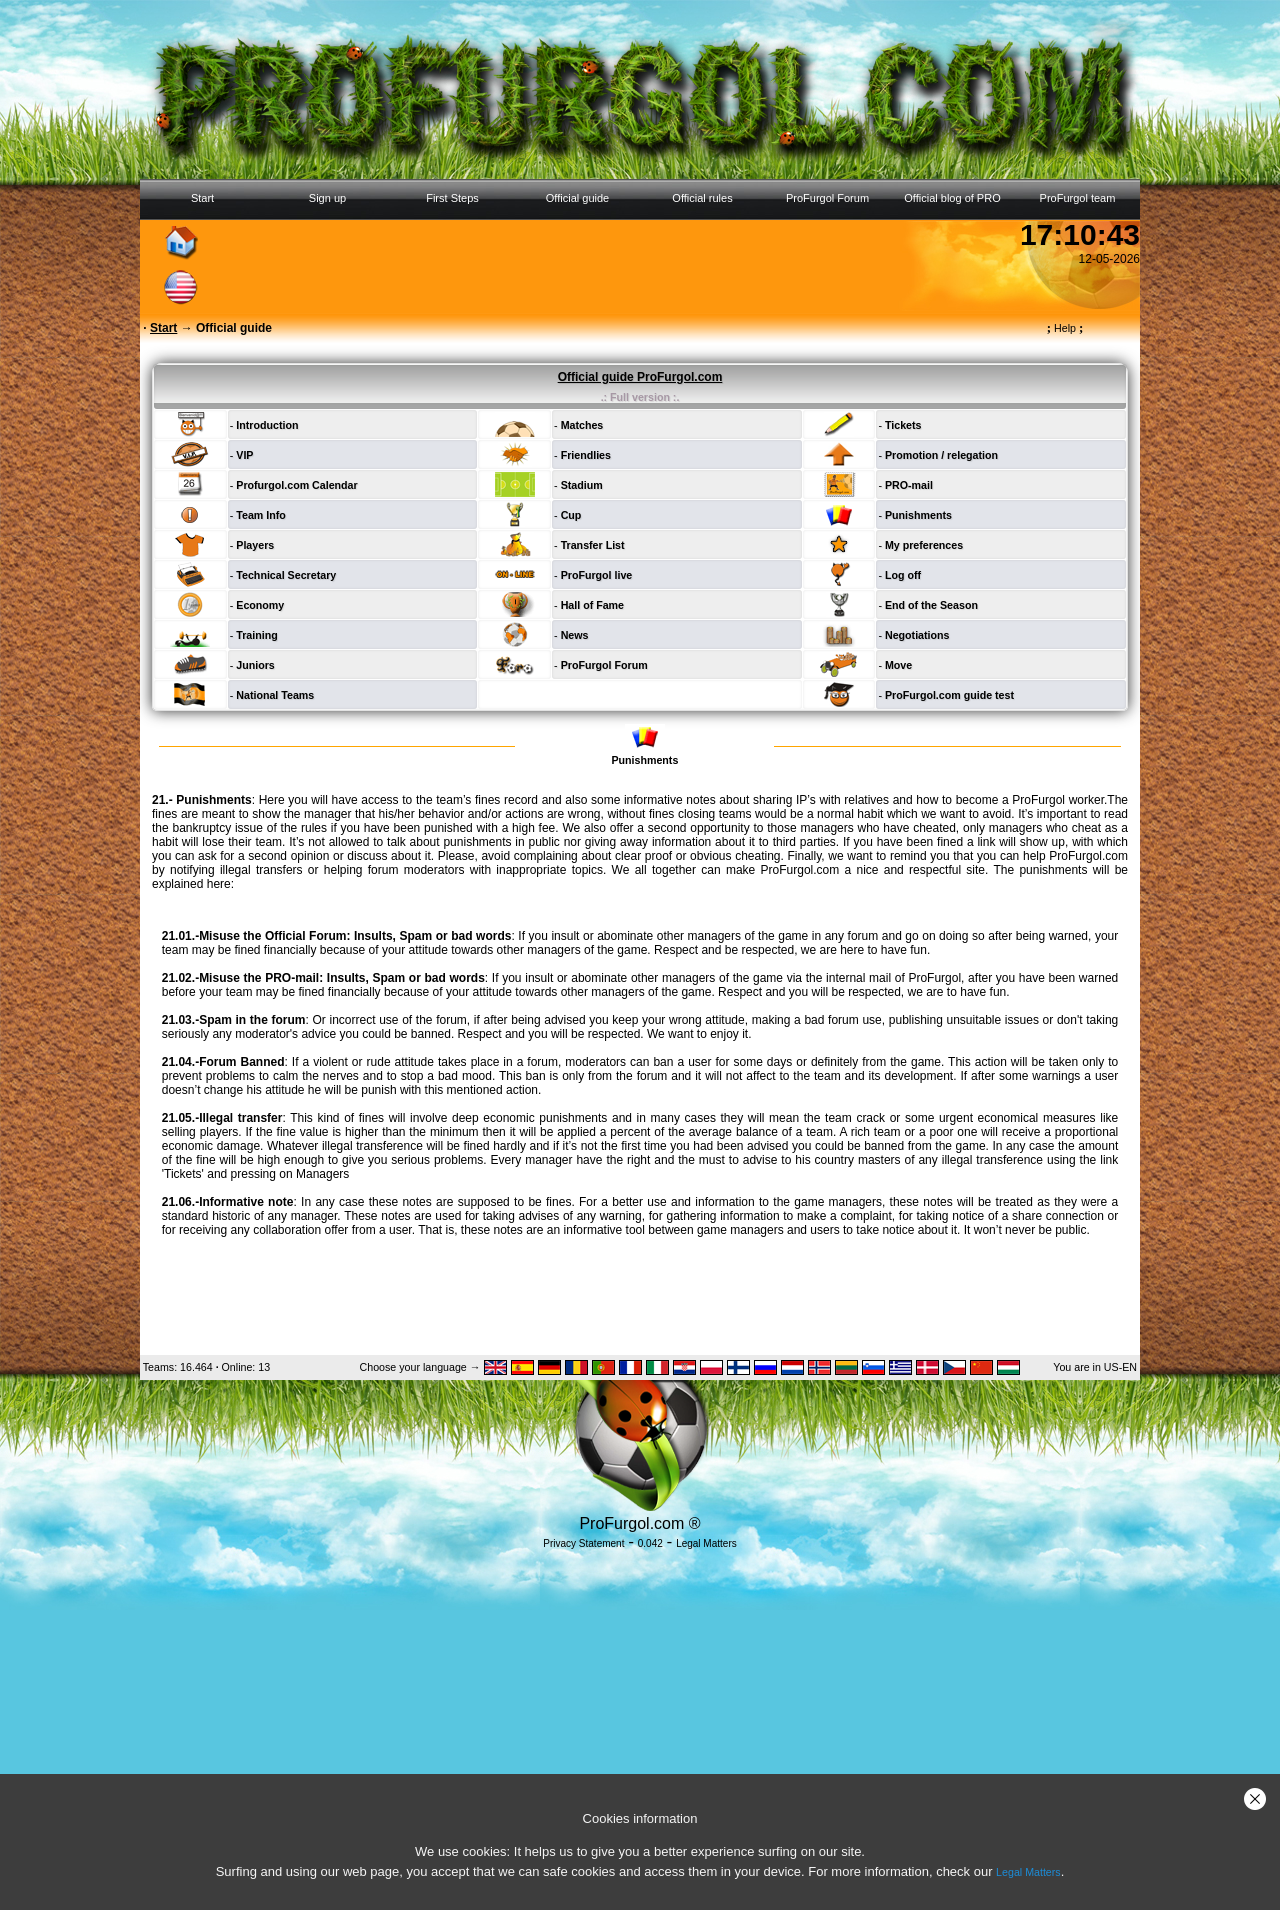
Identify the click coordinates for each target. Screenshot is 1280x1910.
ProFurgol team (1078, 198)
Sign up (327, 198)
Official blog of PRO (952, 198)
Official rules (702, 198)
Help (1065, 328)
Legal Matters (1028, 1872)
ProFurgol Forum (827, 198)
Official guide (577, 198)
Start (202, 198)
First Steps (452, 198)
